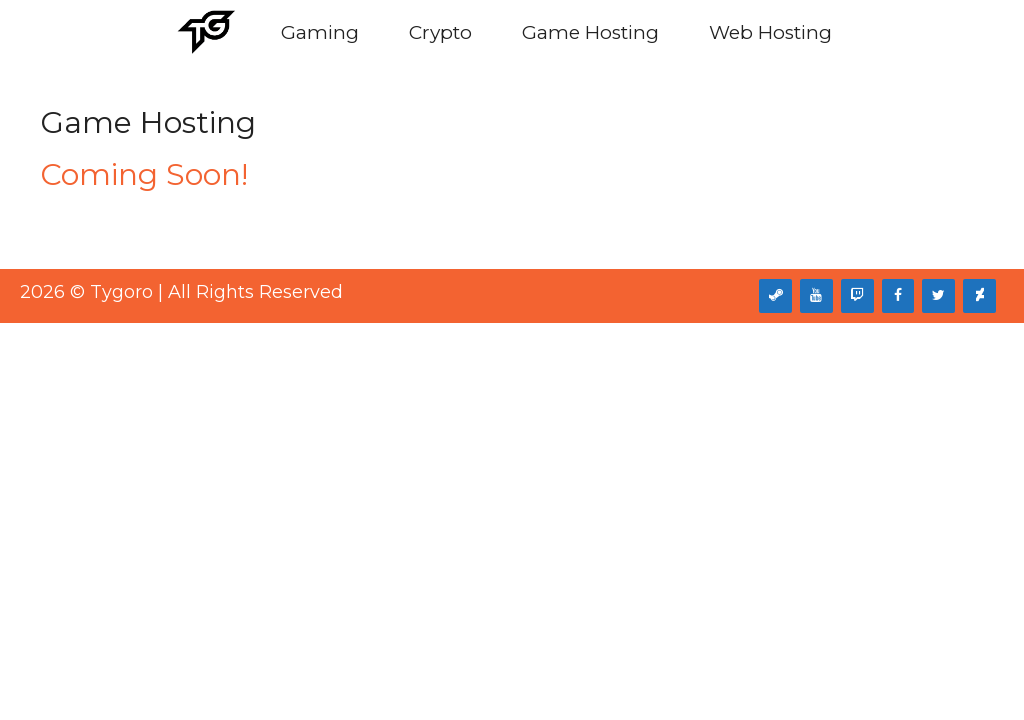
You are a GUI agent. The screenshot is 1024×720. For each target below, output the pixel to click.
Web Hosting (770, 32)
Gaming (320, 32)
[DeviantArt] (979, 296)
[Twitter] (938, 296)
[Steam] (775, 296)
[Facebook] (898, 296)
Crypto (440, 32)
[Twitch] (857, 296)
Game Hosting (590, 32)
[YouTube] (816, 296)
